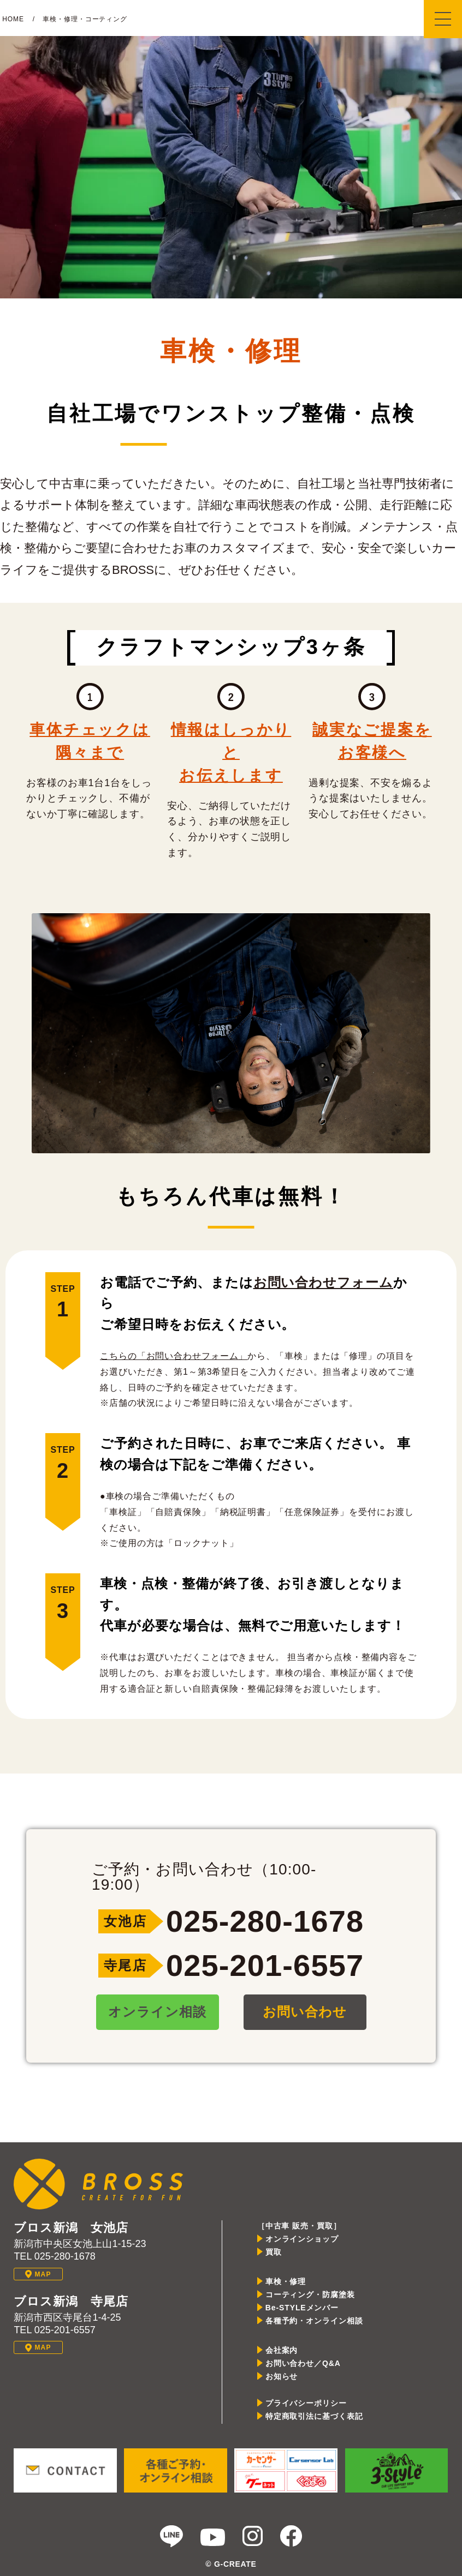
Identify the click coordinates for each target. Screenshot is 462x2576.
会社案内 (281, 2350)
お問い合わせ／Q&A (303, 2363)
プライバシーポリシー (306, 2403)
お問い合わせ (304, 2011)
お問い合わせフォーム (323, 1282)
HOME (13, 19)
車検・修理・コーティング (85, 19)
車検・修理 (285, 2281)
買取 (273, 2252)
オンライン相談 (157, 2011)
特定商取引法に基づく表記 (314, 2416)
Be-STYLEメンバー (302, 2307)
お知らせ (281, 2376)
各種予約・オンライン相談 (314, 2320)
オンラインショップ (302, 2238)
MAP (38, 2274)
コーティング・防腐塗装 (310, 2294)
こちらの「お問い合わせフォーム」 (173, 1356)
